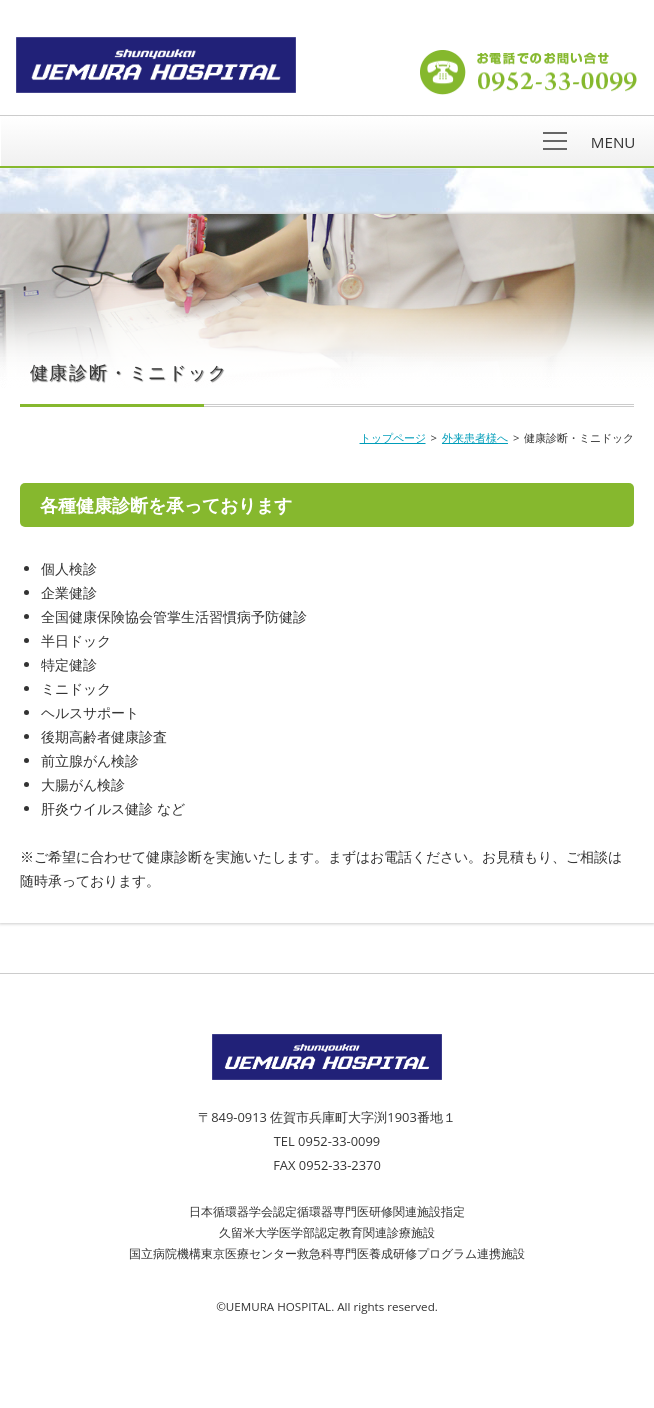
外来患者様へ (475, 437)
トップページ (393, 437)
